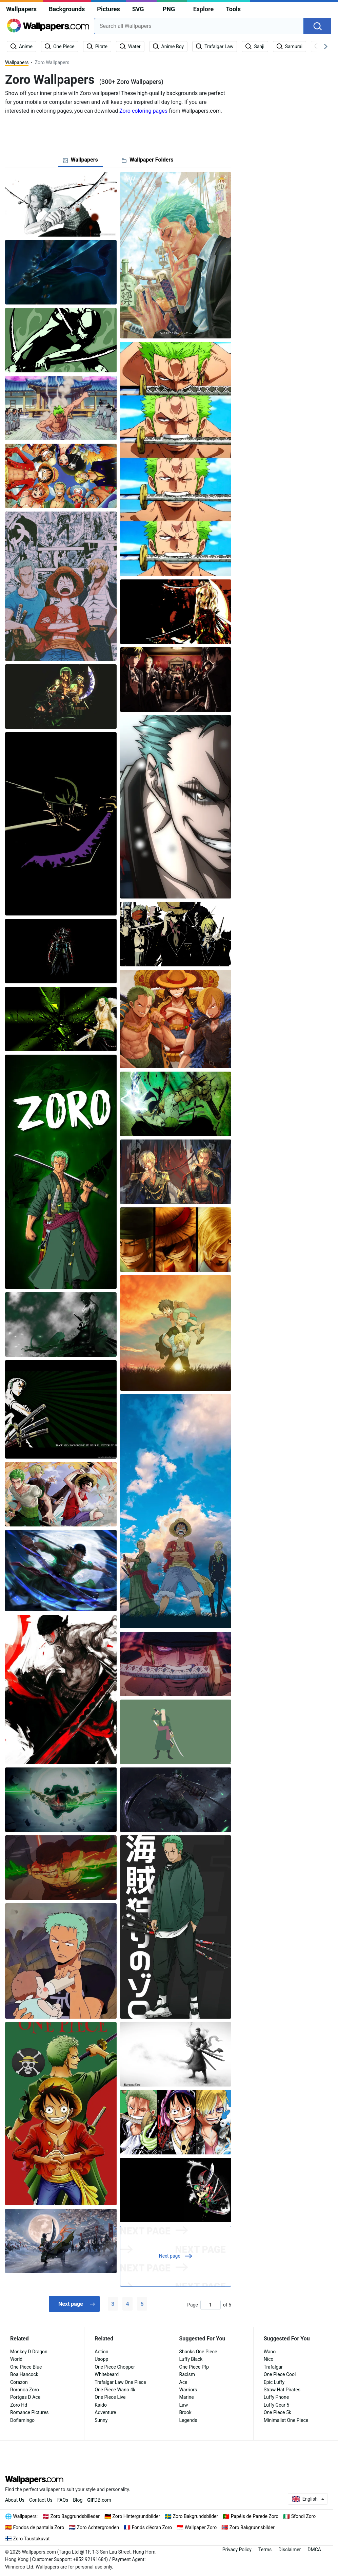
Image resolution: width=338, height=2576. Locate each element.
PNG (169, 9)
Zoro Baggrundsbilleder (75, 2516)
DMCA (314, 2549)
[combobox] (199, 26)
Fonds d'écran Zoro (152, 2527)
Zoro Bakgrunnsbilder (252, 2527)
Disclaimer (289, 2549)
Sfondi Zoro (303, 2516)
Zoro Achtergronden (98, 2527)
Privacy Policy (237, 2549)
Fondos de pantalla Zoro (38, 2527)
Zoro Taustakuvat (31, 2538)
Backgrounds (67, 9)
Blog (77, 2500)
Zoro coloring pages (143, 111)
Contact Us (41, 2500)
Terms (265, 2549)
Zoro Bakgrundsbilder (195, 2516)
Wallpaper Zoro (201, 2527)
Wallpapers (21, 9)
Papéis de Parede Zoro (255, 2516)
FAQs (62, 2500)
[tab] (80, 160)
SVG (138, 9)
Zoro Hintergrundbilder (136, 2516)
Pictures (108, 9)
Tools (233, 9)
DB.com (99, 2500)
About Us (14, 2500)
